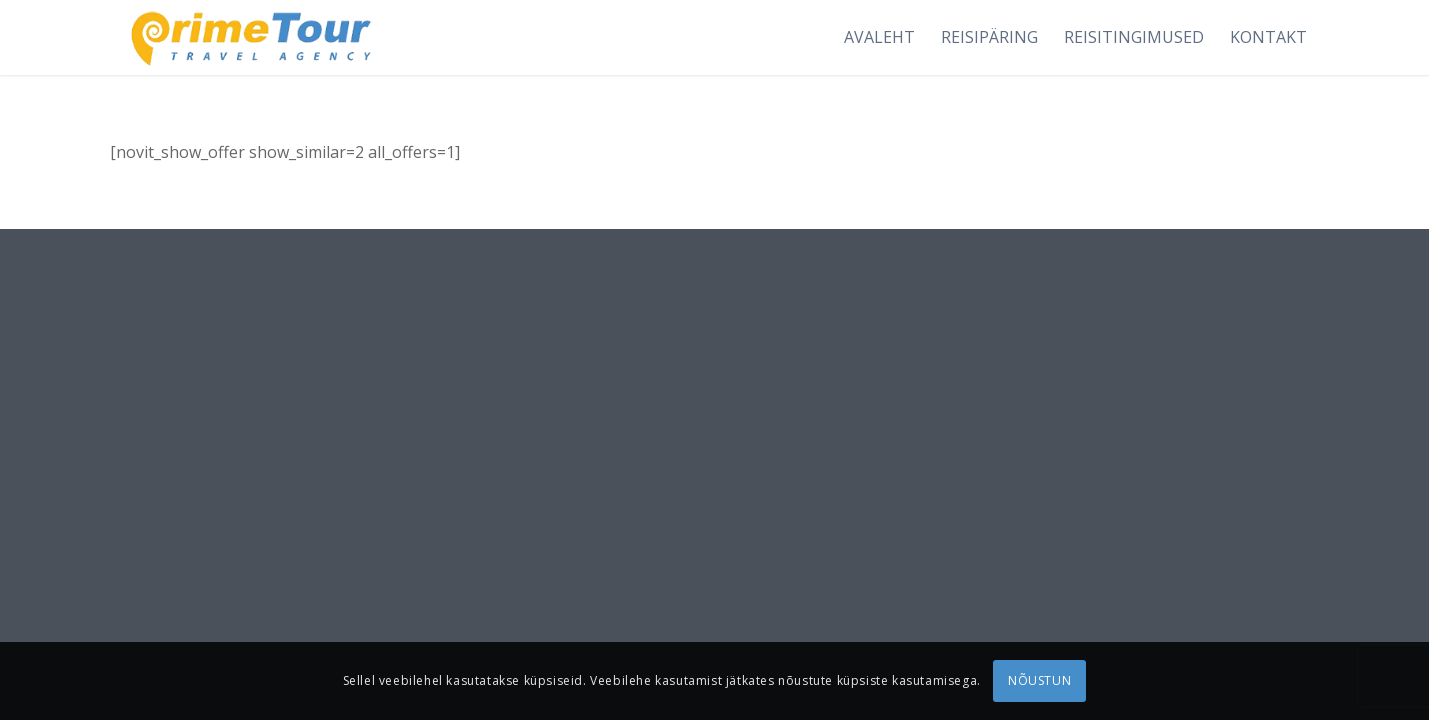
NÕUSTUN (1039, 680)
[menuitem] (879, 37)
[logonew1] (248, 37)
